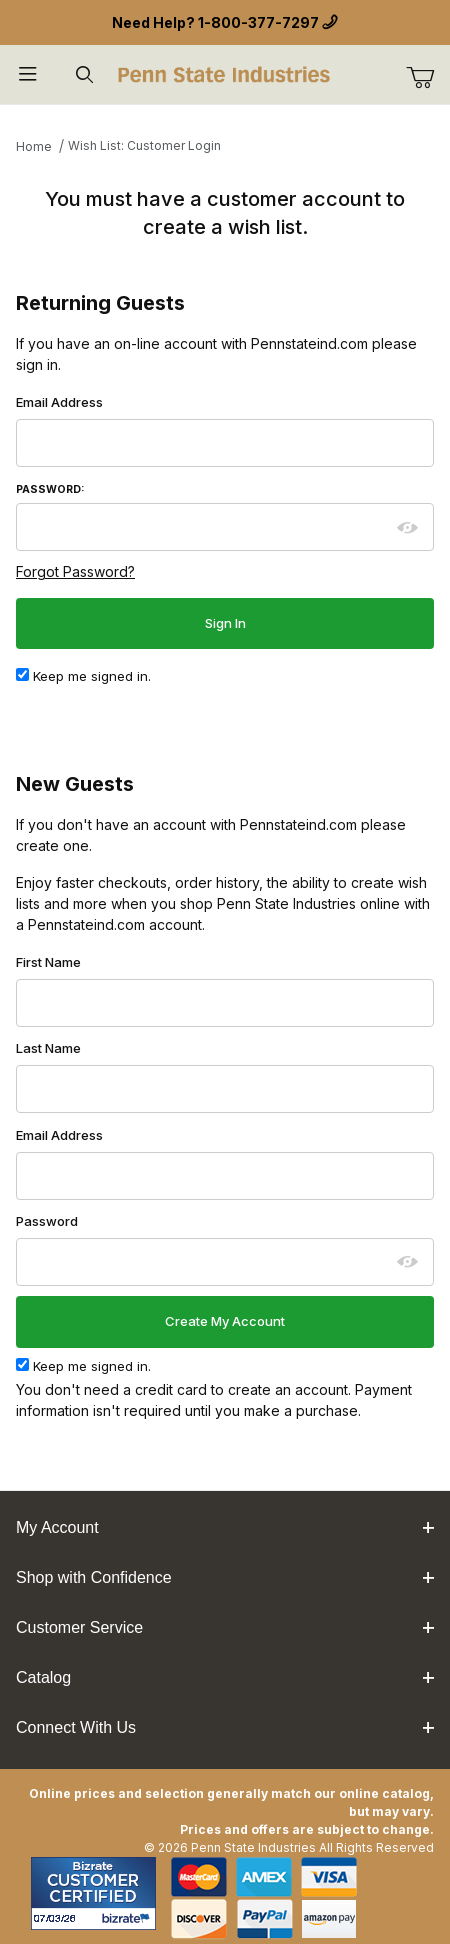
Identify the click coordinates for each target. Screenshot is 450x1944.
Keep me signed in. (83, 676)
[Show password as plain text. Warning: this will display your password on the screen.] (408, 528)
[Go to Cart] (428, 78)
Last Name (48, 1048)
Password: (50, 489)
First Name (48, 962)
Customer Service (225, 1627)
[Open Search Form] (84, 74)
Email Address (59, 402)
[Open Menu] (28, 74)
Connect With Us (225, 1727)
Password (47, 1221)
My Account (225, 1527)
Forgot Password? (75, 571)
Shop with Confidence (225, 1577)
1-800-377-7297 (258, 22)
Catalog (225, 1677)
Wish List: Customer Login (144, 145)
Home (34, 146)
